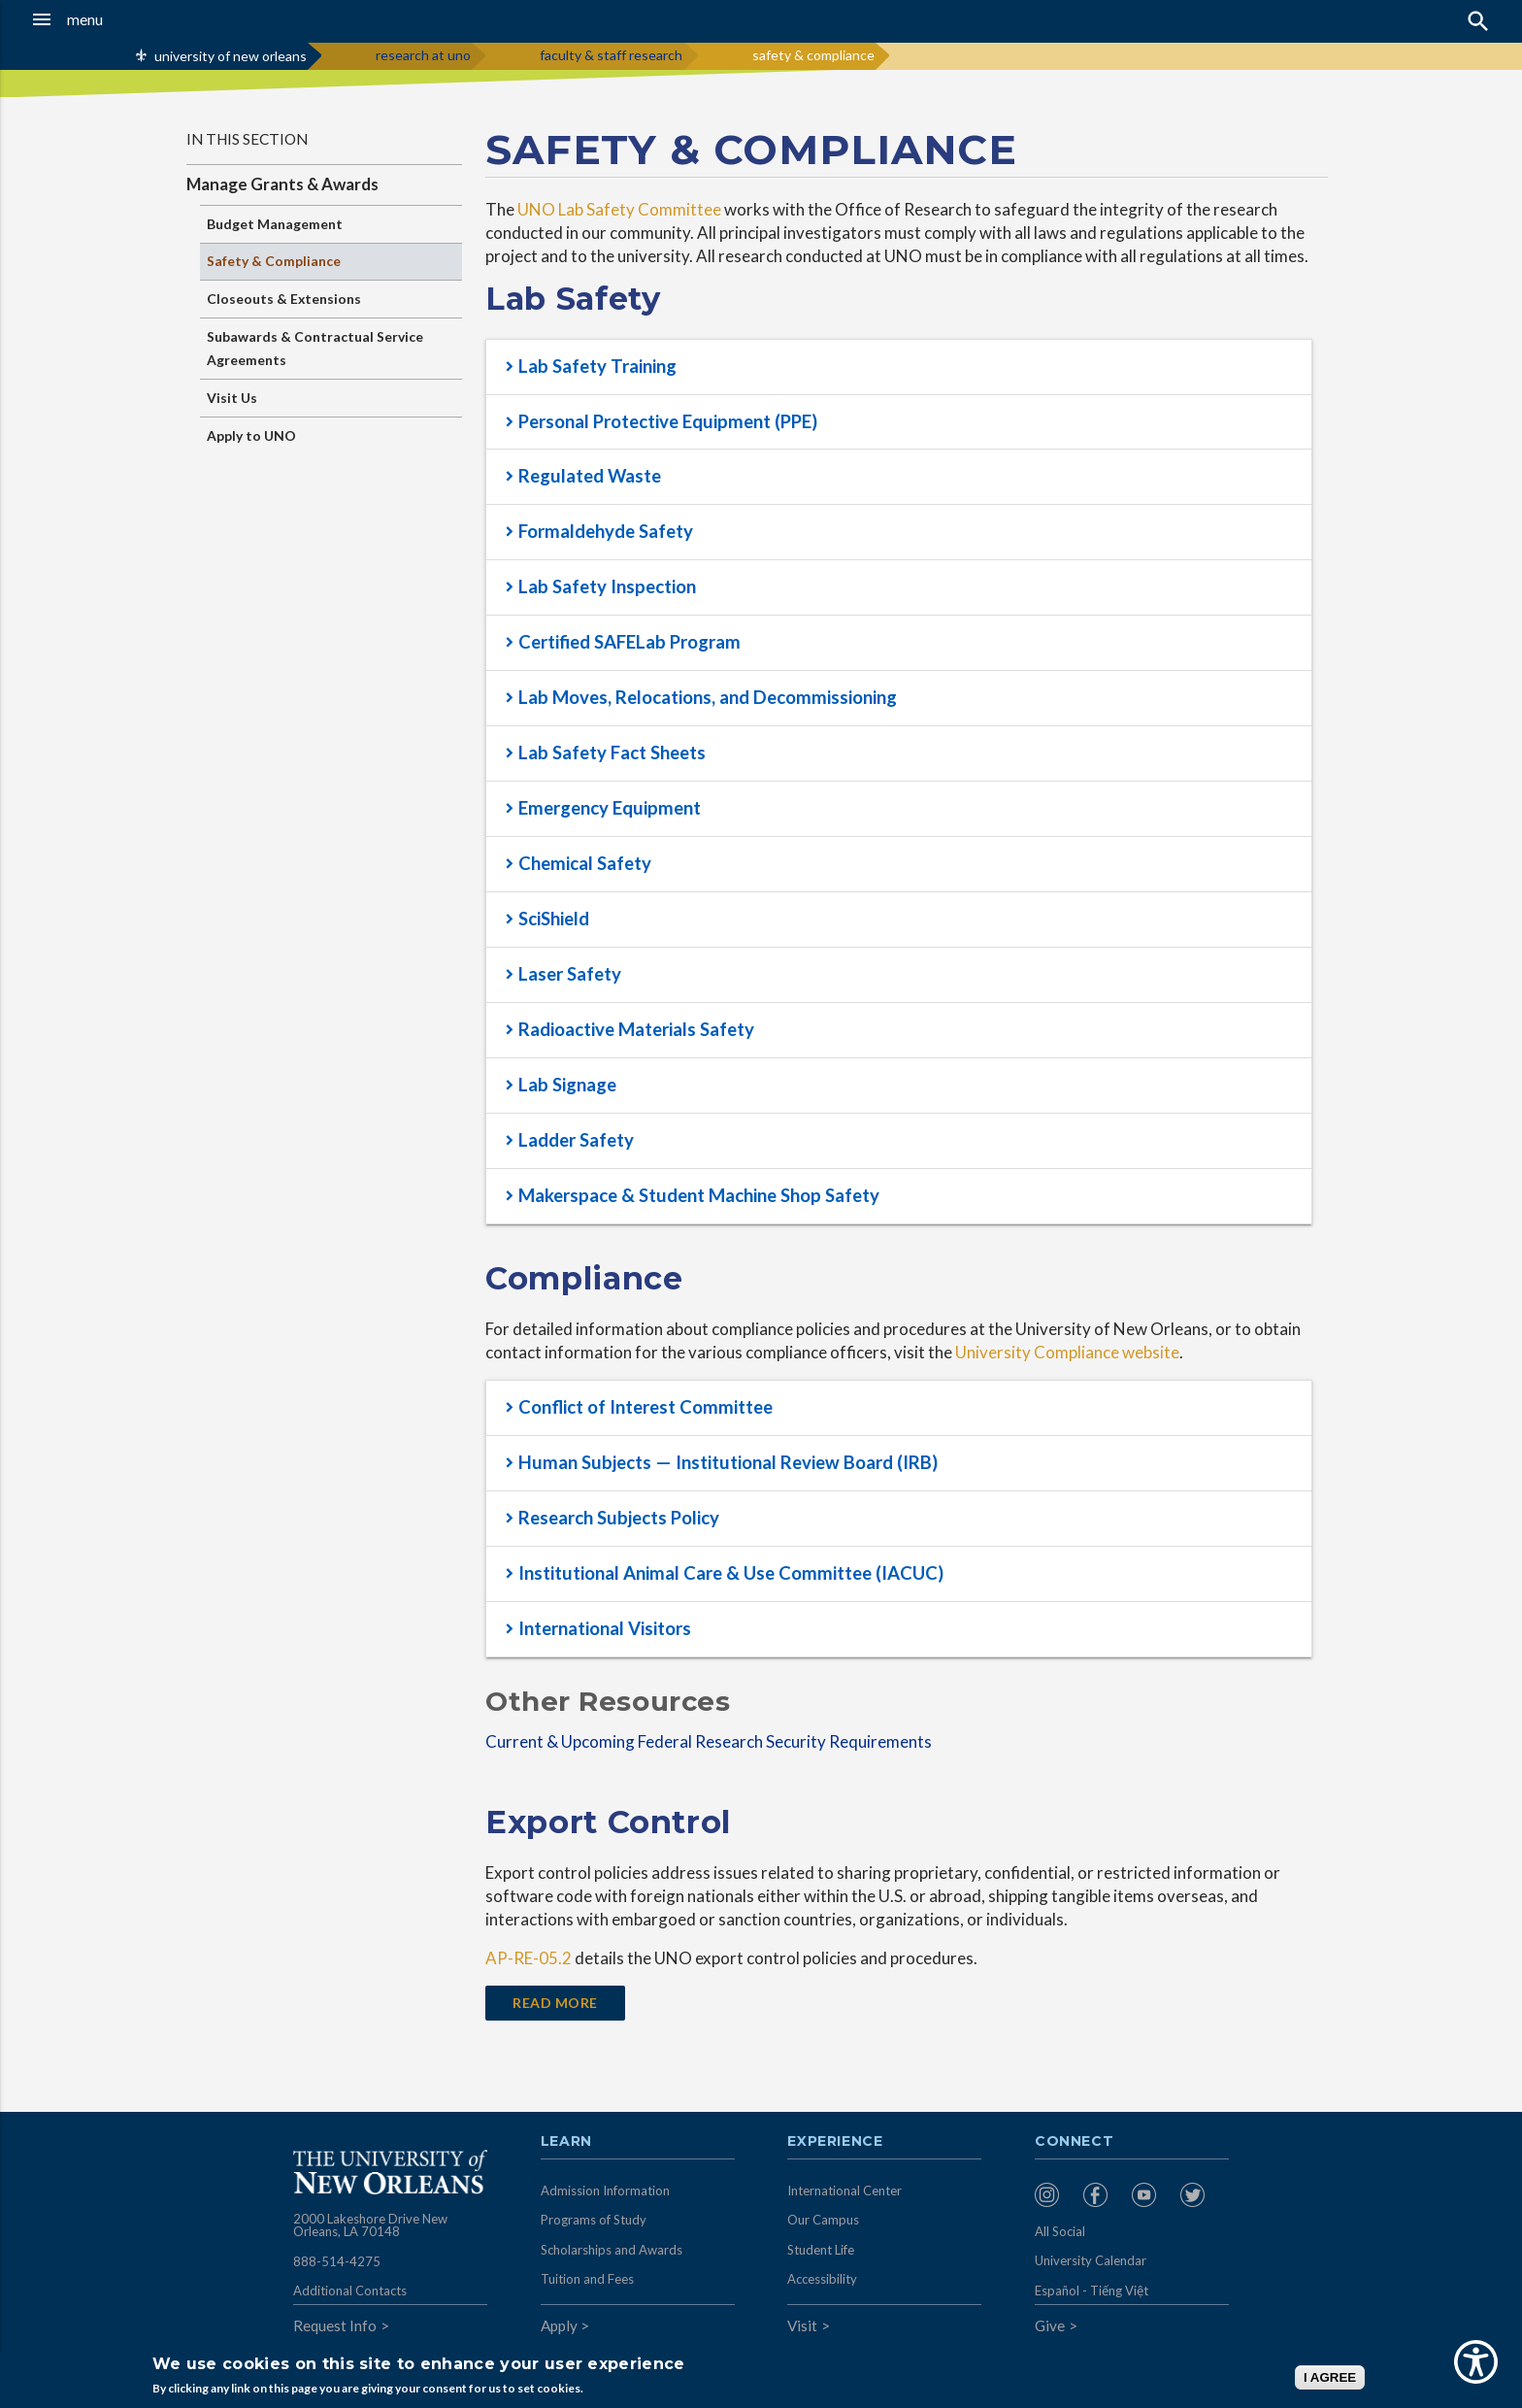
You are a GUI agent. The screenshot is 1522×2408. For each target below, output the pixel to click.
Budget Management (275, 224)
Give (1050, 2325)
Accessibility (822, 2279)
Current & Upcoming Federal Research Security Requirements (708, 1741)
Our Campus (823, 2219)
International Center (844, 2190)
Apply (559, 2325)
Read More (555, 2002)
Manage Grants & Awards (282, 184)
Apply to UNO (251, 435)
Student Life (820, 2250)
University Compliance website (1067, 1352)
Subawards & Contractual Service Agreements (315, 348)
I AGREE (1330, 2377)
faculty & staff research (611, 55)
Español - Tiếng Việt (1091, 2290)
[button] (140, 19)
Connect (1074, 2142)
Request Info (335, 2325)
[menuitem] (1054, 2195)
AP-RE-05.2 (528, 1958)
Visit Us (232, 397)
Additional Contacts (350, 2290)
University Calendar (1090, 2260)
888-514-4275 (336, 2261)
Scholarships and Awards (611, 2250)
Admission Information (605, 2190)
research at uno (423, 55)
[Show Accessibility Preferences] (1476, 2362)
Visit (802, 2325)
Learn (566, 2142)
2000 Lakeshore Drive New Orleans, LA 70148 (370, 2225)
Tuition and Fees (587, 2279)
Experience (834, 2142)
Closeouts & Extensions (284, 298)
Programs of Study (593, 2219)
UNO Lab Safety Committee (619, 209)
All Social (1060, 2231)
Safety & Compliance (274, 260)
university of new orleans (230, 56)
